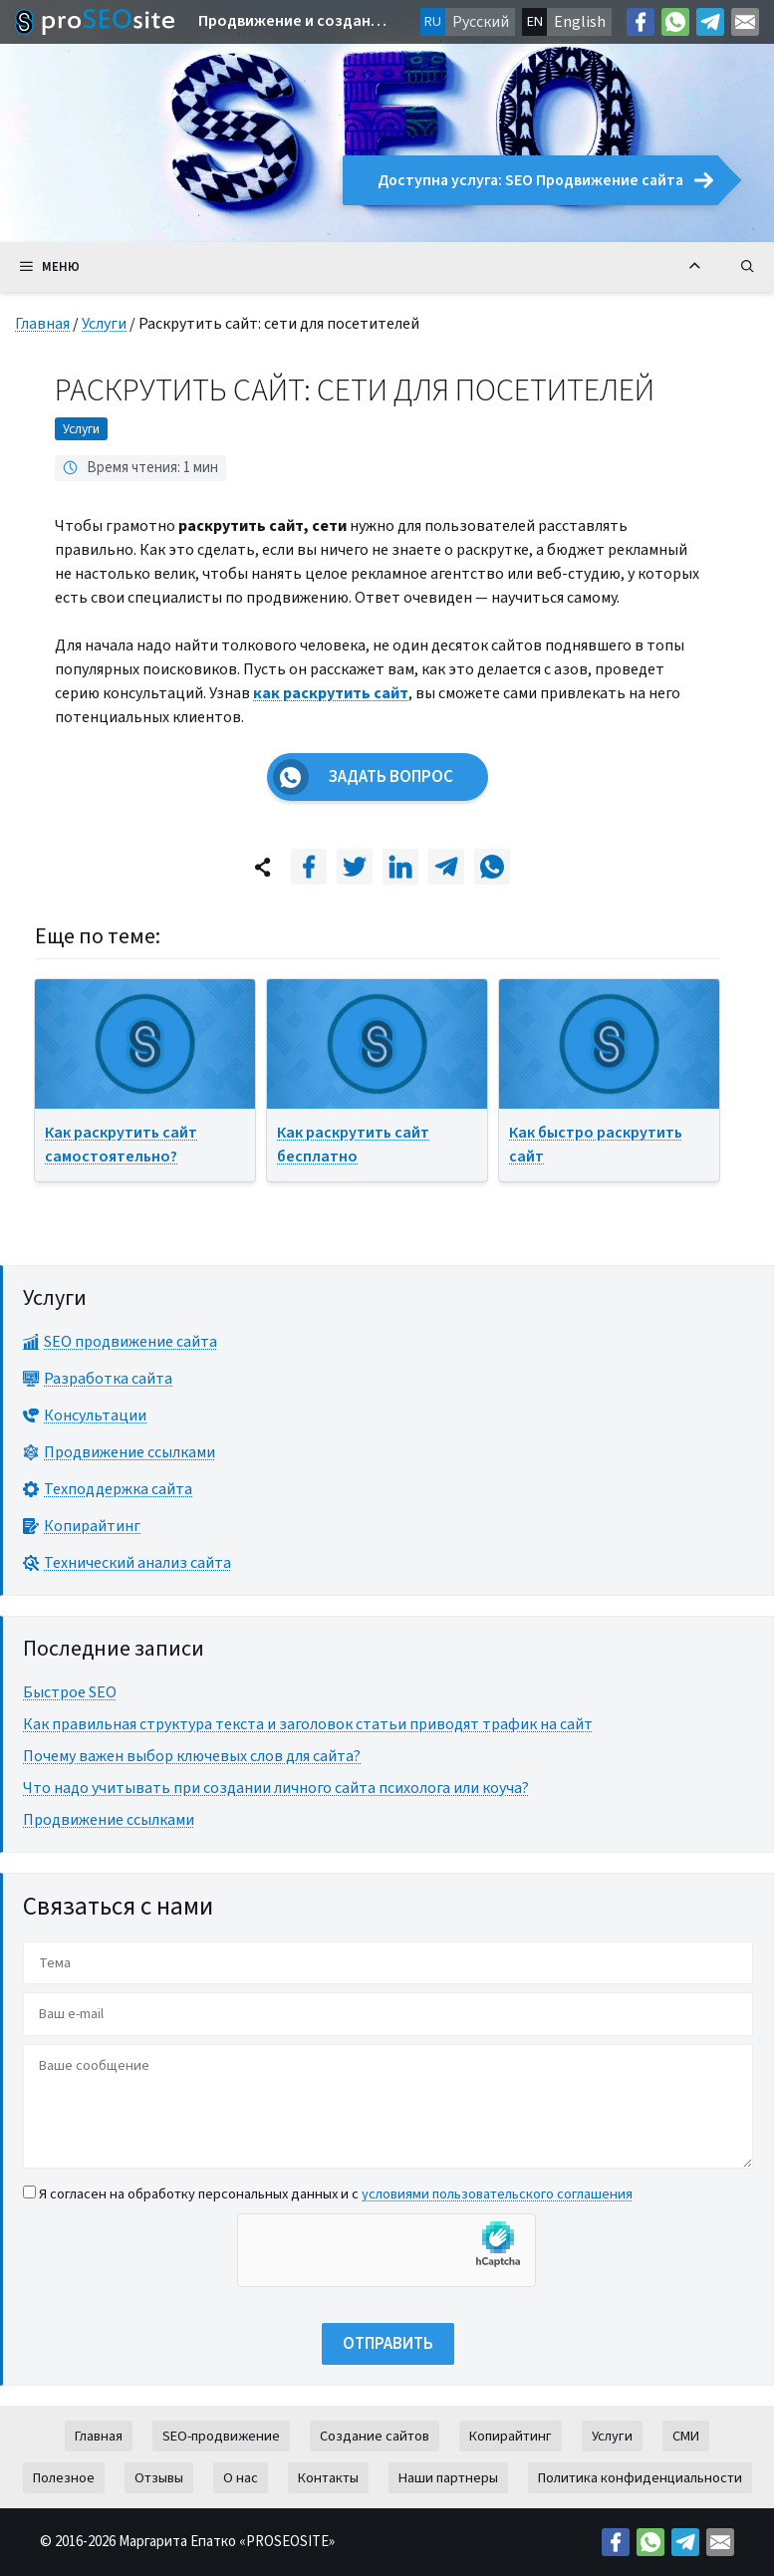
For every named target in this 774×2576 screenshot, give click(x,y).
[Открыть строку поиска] (747, 267)
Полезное (64, 2477)
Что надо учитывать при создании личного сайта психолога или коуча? (276, 1788)
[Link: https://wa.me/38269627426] (675, 22)
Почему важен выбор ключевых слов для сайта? (192, 1756)
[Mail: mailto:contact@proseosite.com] (745, 22)
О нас (240, 2477)
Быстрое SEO (70, 1692)
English (580, 22)
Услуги (104, 324)
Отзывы (158, 2477)
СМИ (685, 2436)
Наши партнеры (448, 2477)
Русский (480, 22)
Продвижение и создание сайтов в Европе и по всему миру (294, 21)
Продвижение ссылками (108, 1820)
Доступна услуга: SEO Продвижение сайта (545, 180)
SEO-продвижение (221, 2436)
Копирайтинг (510, 2436)
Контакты (328, 2477)
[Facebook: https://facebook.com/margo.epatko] (640, 22)
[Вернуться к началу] (694, 267)
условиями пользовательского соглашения (497, 2194)
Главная (42, 324)
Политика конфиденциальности (640, 2477)
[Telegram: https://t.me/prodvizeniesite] (710, 22)
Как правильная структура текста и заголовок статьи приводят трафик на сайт (308, 1724)
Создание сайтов (374, 2436)
